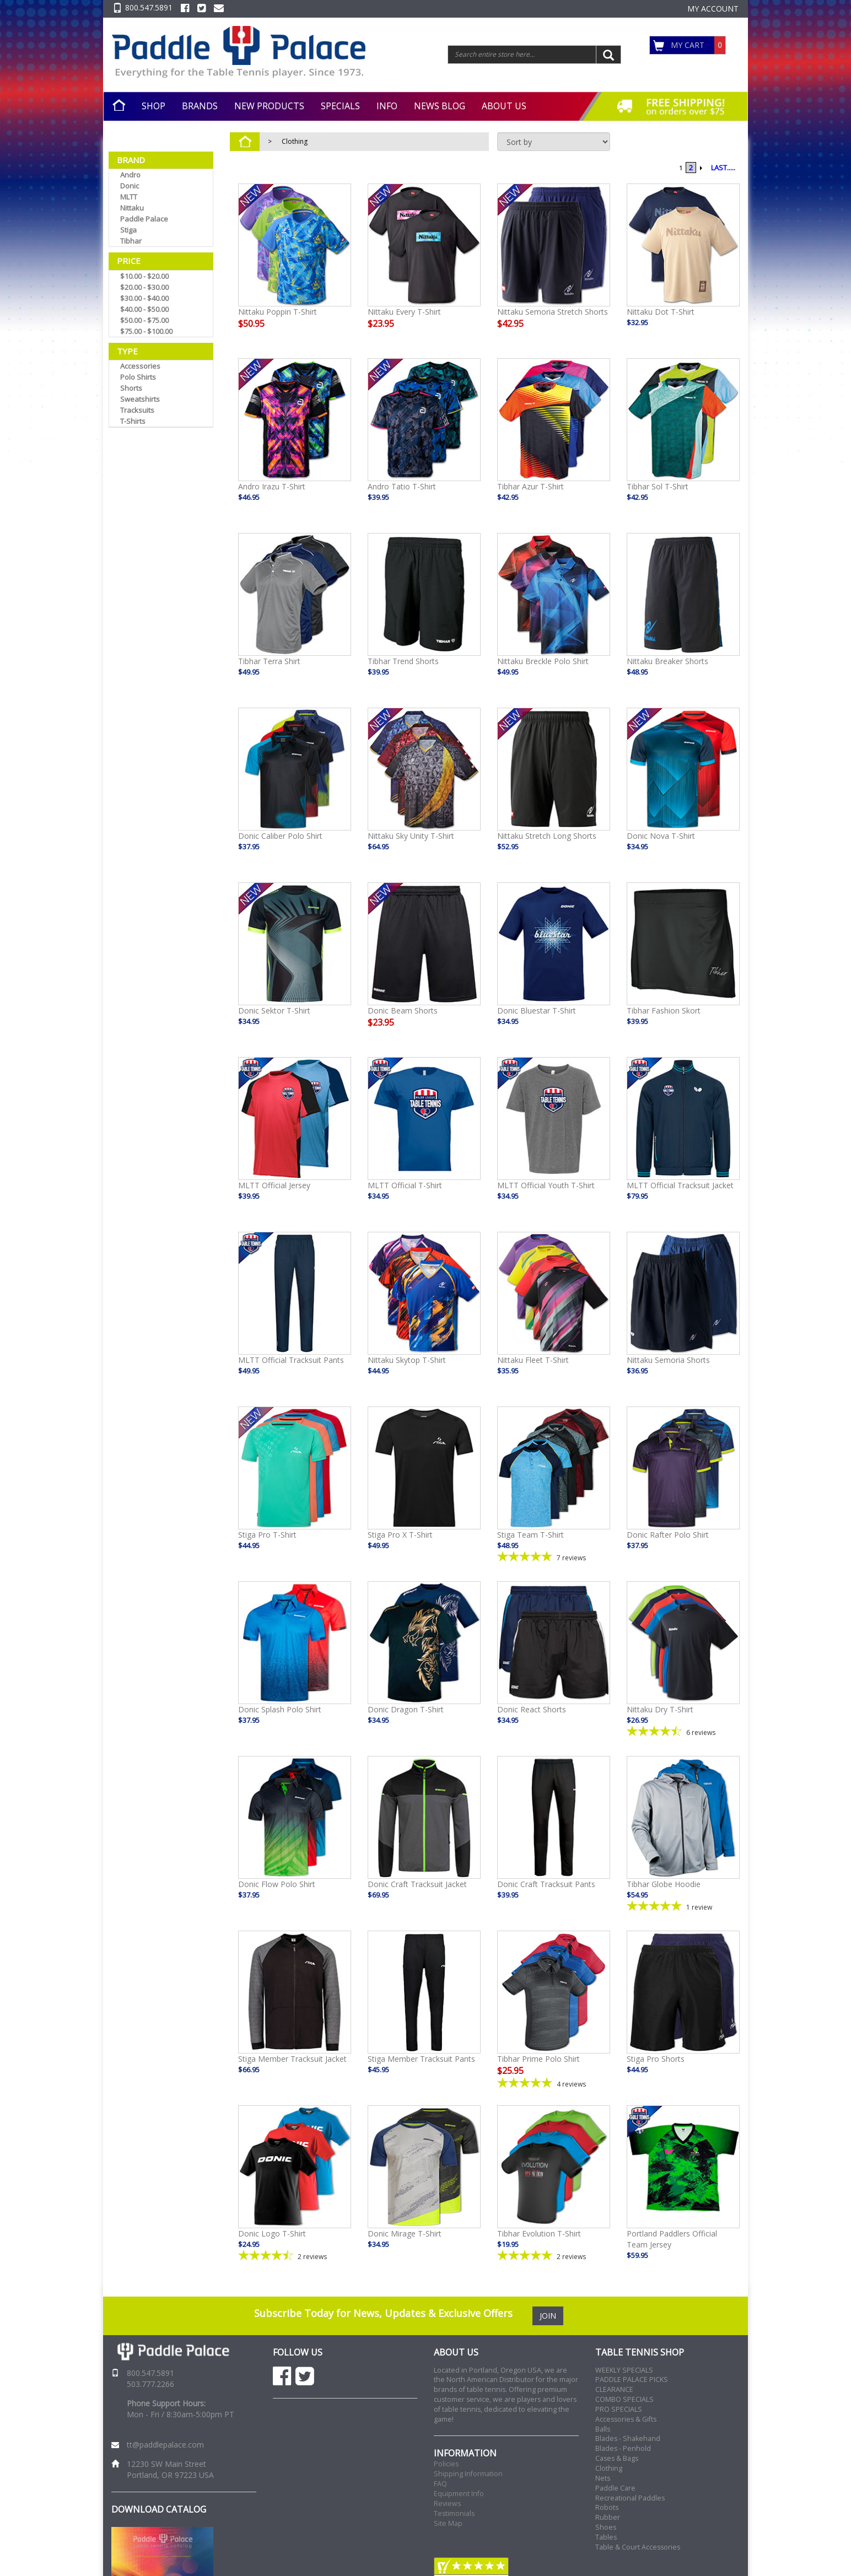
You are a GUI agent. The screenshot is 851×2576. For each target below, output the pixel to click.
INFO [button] (386, 106)
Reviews (447, 2503)
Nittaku (132, 208)
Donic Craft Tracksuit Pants (546, 1884)
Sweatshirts (140, 399)
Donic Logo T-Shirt (272, 2233)
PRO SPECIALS (618, 2409)
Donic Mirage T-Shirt (404, 2233)
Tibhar (131, 241)
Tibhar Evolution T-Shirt (539, 2233)
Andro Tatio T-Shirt (402, 486)
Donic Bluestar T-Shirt (536, 1010)
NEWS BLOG (439, 106)
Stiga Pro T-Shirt (267, 1534)
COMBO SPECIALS (624, 2399)
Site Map (448, 2523)
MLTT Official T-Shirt (405, 1185)
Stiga (128, 230)
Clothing (295, 141)
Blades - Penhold (623, 2448)
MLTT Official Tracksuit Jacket (680, 1185)
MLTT (128, 197)
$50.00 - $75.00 (144, 320)
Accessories (140, 366)
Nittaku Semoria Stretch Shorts (552, 311)
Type (127, 351)
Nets (602, 2478)
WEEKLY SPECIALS (624, 2370)
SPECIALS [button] (340, 106)
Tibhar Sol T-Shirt (657, 486)
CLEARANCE (614, 2389)
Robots (606, 2507)
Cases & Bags (616, 2458)
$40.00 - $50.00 (144, 309)
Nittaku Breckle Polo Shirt (543, 661)
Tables (606, 2537)
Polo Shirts (138, 377)
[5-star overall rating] (553, 1556)
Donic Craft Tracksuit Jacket (417, 1884)
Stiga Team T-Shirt (530, 1534)
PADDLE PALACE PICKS (631, 2379)
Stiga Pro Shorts (656, 2059)
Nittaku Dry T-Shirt (660, 1709)
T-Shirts (133, 421)
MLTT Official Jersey (274, 1185)
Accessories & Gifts (625, 2419)
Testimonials (454, 2513)
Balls (602, 2429)
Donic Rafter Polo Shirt (668, 1534)
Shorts (131, 388)
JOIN (548, 2315)
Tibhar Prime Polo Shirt (538, 2059)
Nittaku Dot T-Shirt (660, 311)
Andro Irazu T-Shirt (271, 486)
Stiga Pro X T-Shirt (400, 1534)
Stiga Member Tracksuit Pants (421, 2059)
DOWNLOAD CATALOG (158, 2509)
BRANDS (200, 106)
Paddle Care (615, 2488)
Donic (129, 186)
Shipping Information (468, 2473)
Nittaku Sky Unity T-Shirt (411, 836)
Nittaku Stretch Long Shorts (546, 836)
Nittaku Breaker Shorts (667, 661)
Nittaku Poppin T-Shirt (277, 311)
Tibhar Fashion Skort (664, 1010)
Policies (446, 2464)
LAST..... (723, 168)
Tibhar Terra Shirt (269, 661)
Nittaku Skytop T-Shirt (407, 1360)
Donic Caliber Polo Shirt (280, 836)
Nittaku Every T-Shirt (404, 311)
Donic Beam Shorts (403, 1010)
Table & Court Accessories (637, 2547)
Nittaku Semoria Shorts (668, 1360)
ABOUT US (504, 106)
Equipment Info (459, 2493)
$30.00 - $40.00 (144, 298)
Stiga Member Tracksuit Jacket (292, 2059)
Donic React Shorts (531, 1709)
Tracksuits (137, 410)
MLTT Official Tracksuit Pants (291, 1360)
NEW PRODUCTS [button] (269, 106)
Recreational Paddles (630, 2498)
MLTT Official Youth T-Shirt (546, 1185)
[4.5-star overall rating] (683, 1731)
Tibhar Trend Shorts (403, 661)
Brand (131, 159)
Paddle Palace (144, 219)
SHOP (153, 106)
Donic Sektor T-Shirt (274, 1010)
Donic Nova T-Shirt (661, 836)
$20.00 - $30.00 (144, 287)
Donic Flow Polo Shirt (276, 1884)
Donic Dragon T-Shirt (406, 1709)
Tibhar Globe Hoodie (664, 1884)
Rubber (607, 2517)
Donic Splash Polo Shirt (279, 1709)
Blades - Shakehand (627, 2438)
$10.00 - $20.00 (144, 276)
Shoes (605, 2527)
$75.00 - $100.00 (146, 331)
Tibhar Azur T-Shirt (530, 486)
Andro (130, 175)
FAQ (440, 2483)
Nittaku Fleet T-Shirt (533, 1360)
